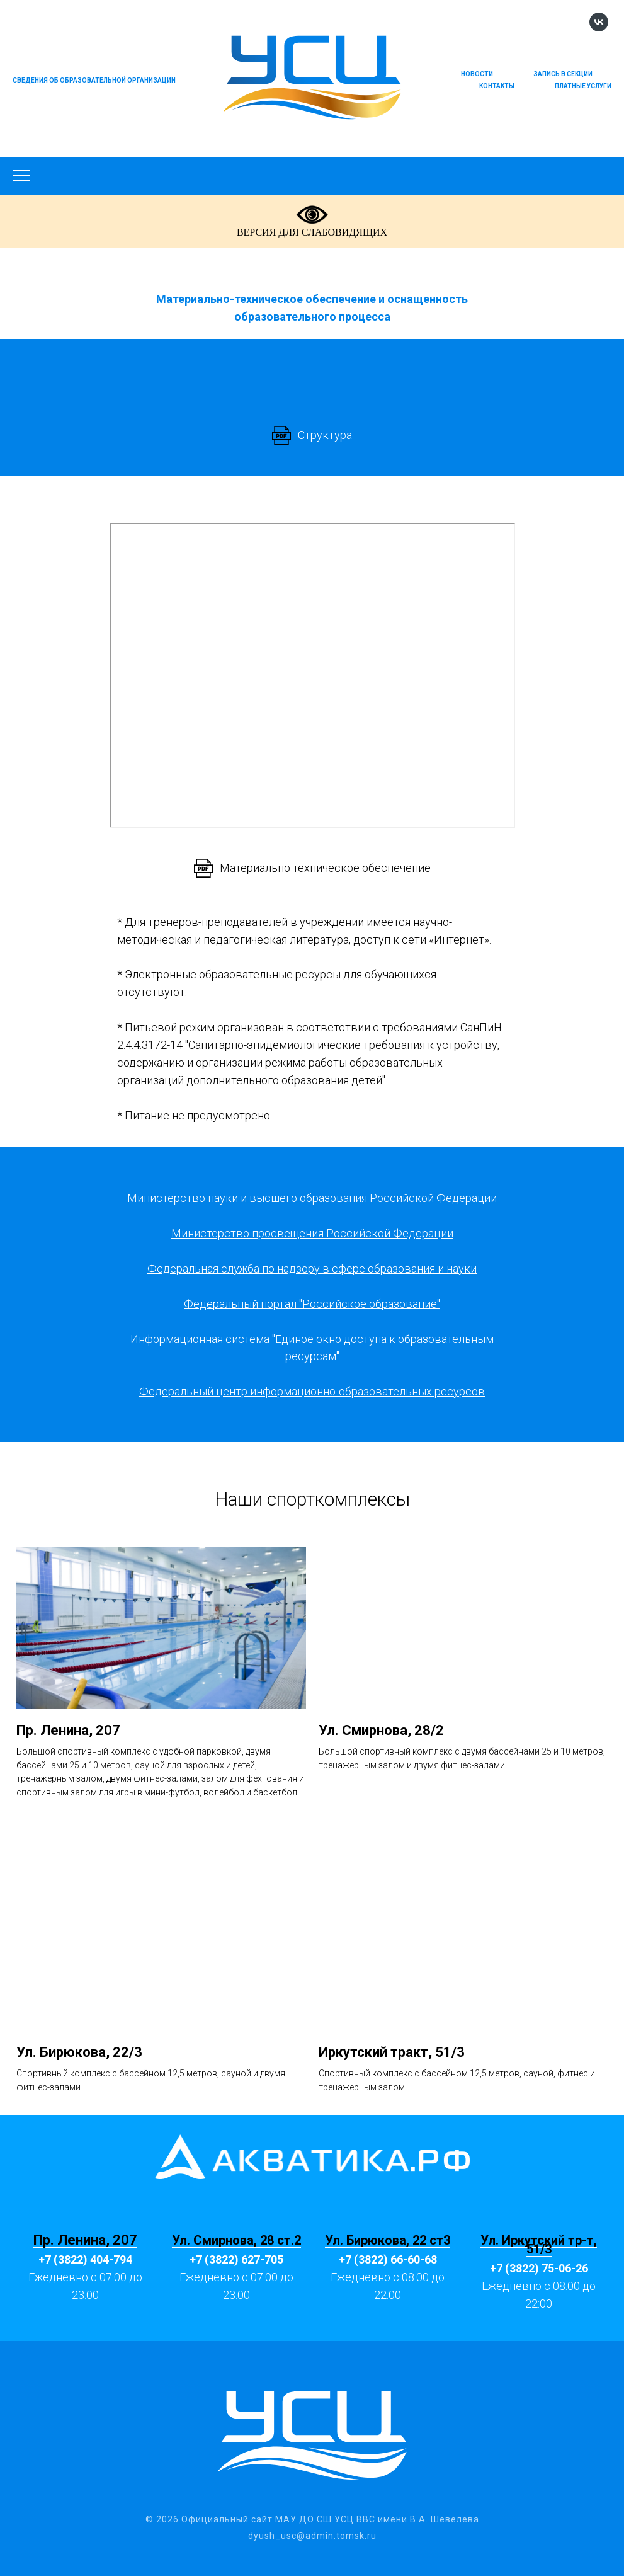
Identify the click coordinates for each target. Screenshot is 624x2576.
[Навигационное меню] (21, 176)
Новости (477, 74)
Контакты (496, 86)
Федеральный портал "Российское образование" (312, 1303)
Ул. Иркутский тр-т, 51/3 (538, 2245)
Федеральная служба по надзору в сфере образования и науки (312, 1268)
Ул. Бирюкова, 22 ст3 (387, 2240)
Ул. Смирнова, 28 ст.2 (236, 2240)
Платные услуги (583, 86)
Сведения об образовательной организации (94, 80)
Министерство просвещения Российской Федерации (312, 1233)
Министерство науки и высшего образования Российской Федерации (312, 1198)
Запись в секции (563, 74)
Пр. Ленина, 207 (85, 2240)
